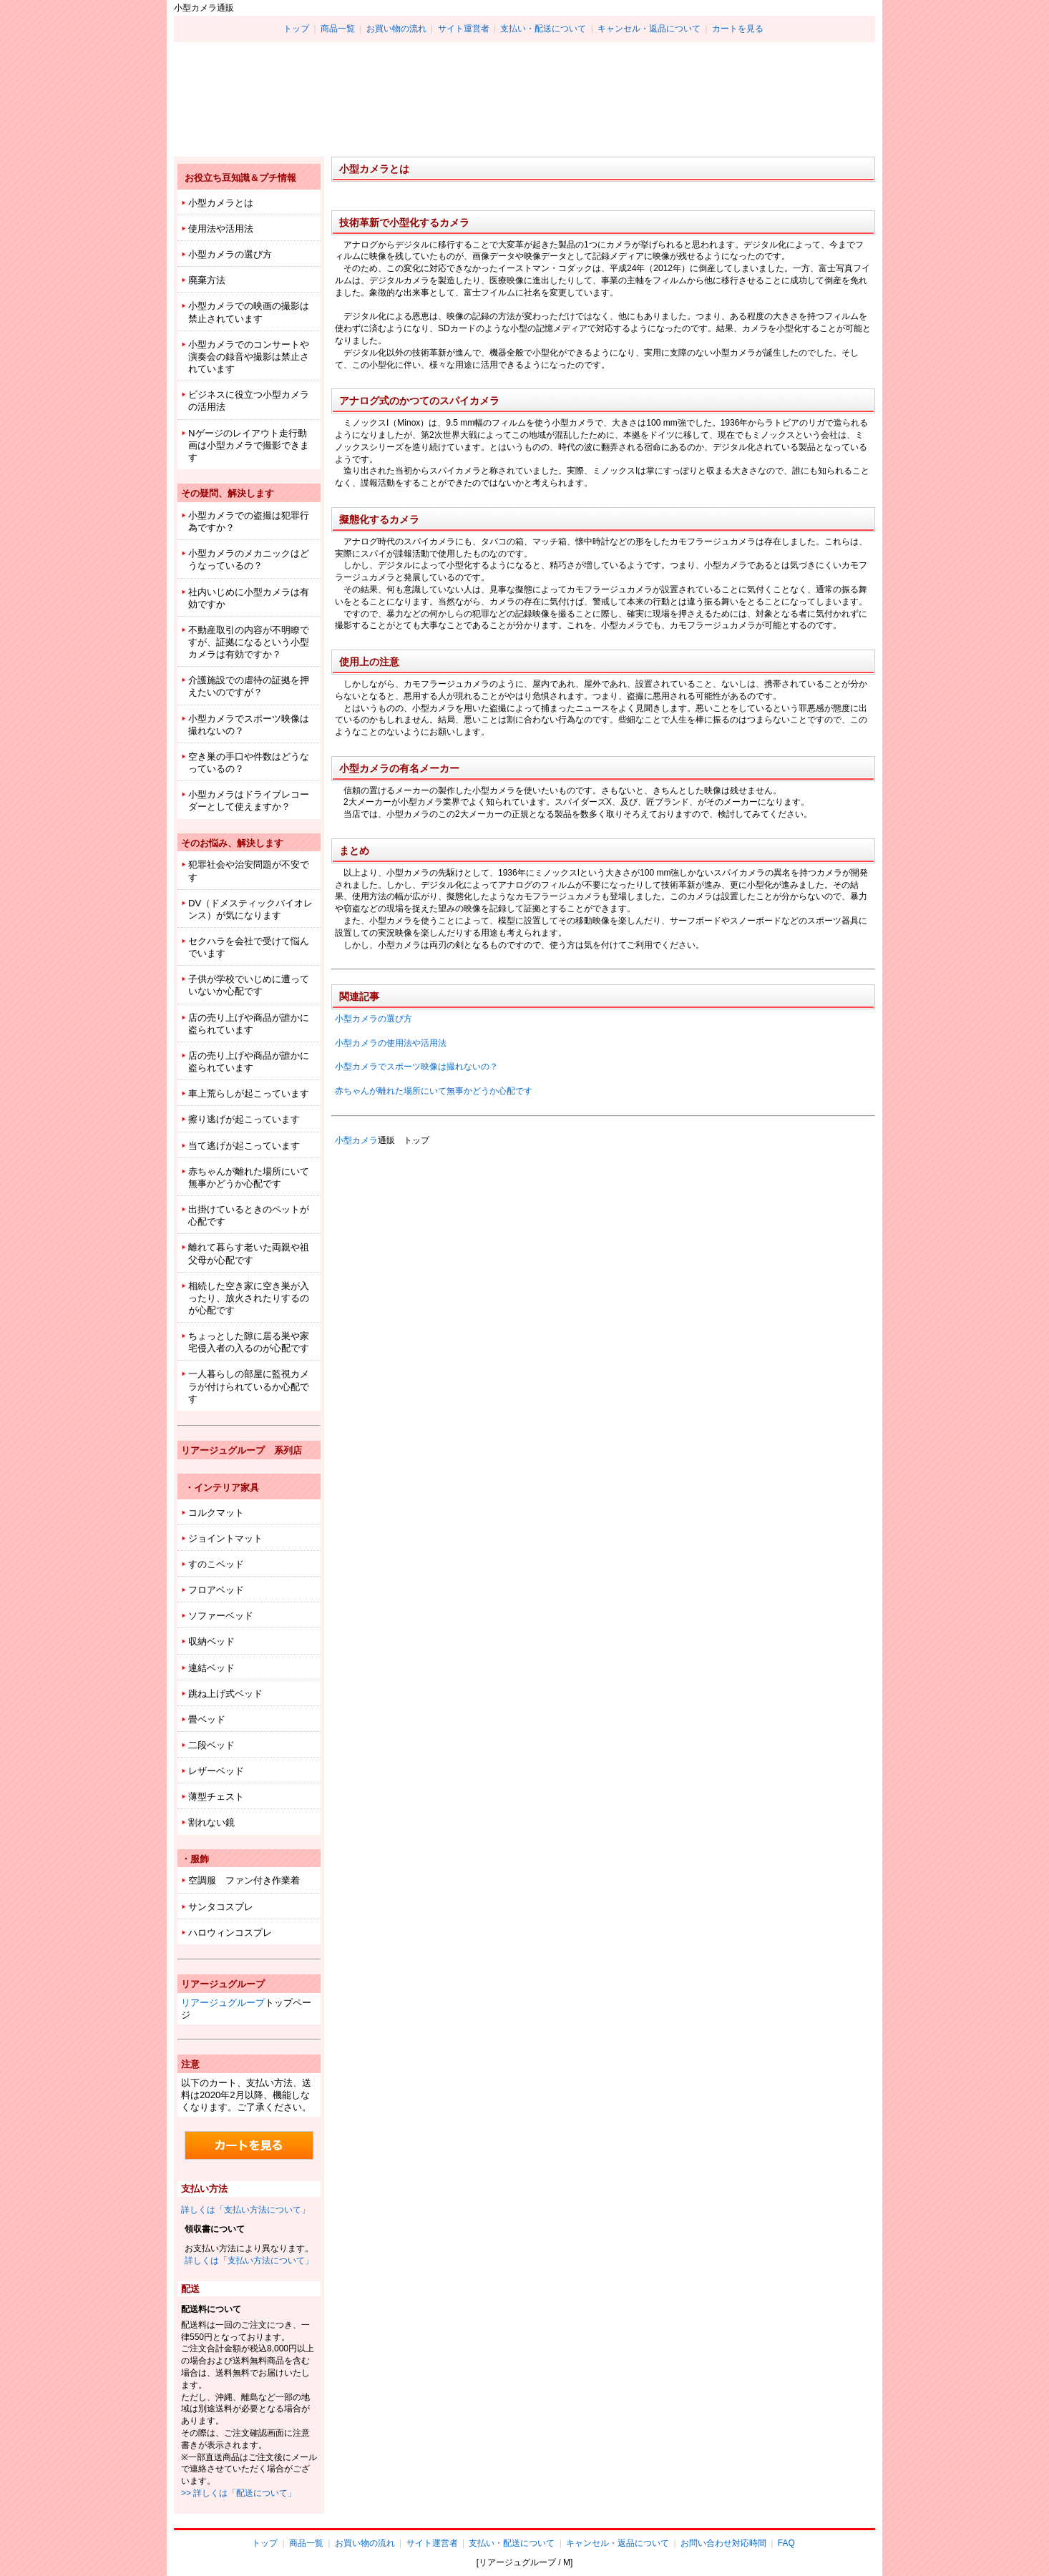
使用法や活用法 (220, 228)
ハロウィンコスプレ (230, 1932)
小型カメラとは (220, 202)
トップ (296, 29)
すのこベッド (216, 1564)
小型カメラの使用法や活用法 (391, 1043)
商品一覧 (338, 29)
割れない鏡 (211, 1822)
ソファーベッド (220, 1615)
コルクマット (216, 1512)
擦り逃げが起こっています (244, 1119)
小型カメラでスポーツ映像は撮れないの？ (416, 1067)
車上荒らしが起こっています (248, 1093)
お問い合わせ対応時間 (723, 2543)
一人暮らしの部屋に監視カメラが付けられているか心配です (248, 1386)
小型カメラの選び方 (373, 1019)
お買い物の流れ (396, 29)
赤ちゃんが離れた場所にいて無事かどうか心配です (433, 1091)
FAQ (786, 2543)
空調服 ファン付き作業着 (244, 1880)
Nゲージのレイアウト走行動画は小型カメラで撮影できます (248, 445)
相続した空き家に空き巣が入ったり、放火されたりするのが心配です (248, 1298)
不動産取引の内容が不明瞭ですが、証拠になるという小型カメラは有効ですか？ (248, 642)
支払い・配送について (543, 29)
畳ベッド (206, 1719)
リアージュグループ (223, 2002)
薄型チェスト (216, 1796)
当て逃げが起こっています (244, 1145)
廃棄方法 (206, 280)
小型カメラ (356, 1140)
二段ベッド (211, 1745)
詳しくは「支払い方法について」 (245, 2210)
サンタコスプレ (220, 1906)
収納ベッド (211, 1641)
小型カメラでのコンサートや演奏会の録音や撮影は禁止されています (248, 356)
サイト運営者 (463, 29)
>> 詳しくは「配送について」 (238, 2493)
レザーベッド (216, 1771)
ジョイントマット (225, 1538)
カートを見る (737, 29)
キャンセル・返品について (649, 29)
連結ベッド (211, 1667)
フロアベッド (216, 1590)
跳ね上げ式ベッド (225, 1693)
